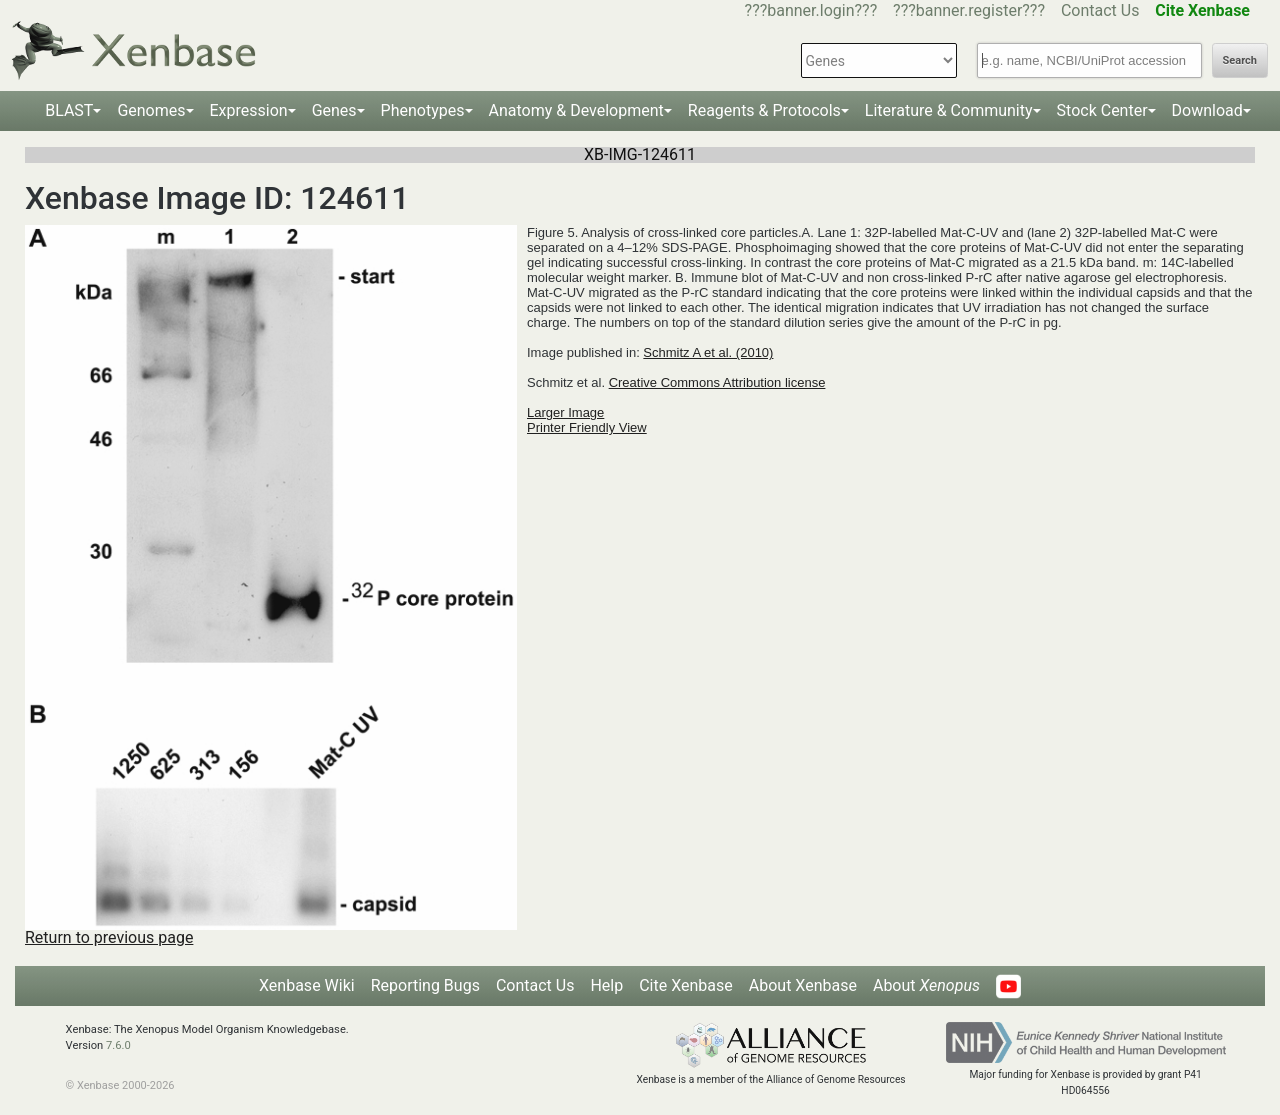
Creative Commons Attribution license (717, 382)
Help (606, 985)
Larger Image (565, 412)
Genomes (151, 110)
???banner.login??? (811, 10)
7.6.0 (118, 1045)
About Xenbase (803, 985)
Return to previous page (109, 937)
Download (1207, 110)
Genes (334, 110)
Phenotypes (423, 110)
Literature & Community (949, 110)
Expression (249, 110)
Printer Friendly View (587, 427)
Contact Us (1100, 10)
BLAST (69, 110)
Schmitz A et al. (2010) (708, 352)
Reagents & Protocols (764, 110)
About (926, 985)
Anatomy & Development (576, 110)
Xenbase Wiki (307, 985)
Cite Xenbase (686, 985)
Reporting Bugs (425, 985)
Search (1240, 60)
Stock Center (1102, 110)
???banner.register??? (969, 10)
